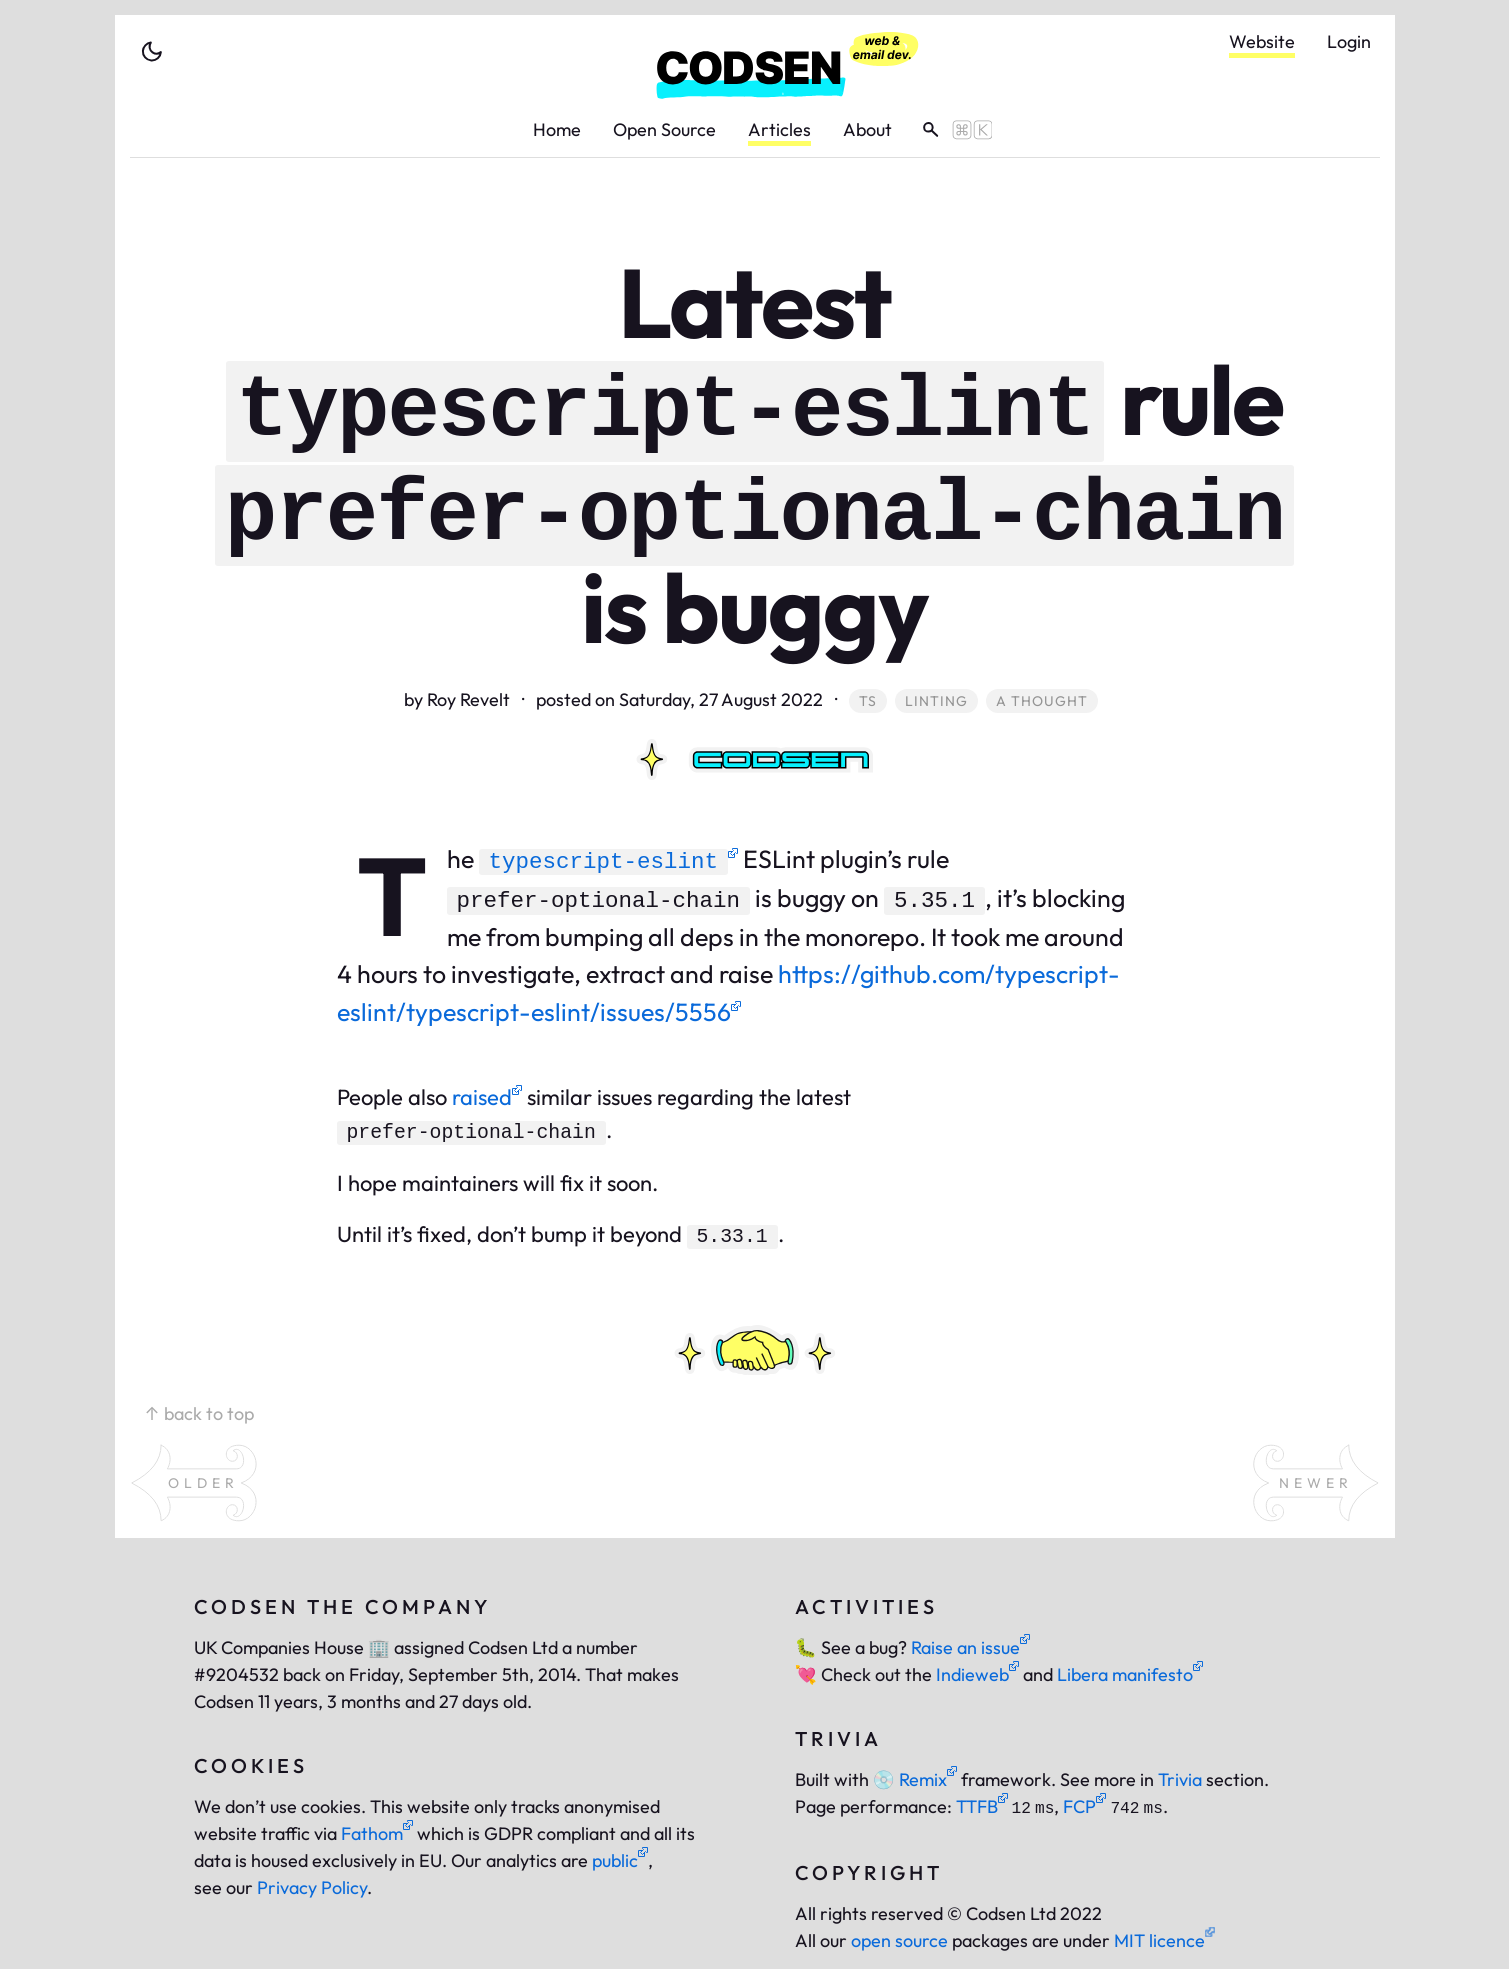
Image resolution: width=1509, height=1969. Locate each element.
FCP (1084, 1806)
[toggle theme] (152, 52)
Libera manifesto (1130, 1674)
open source (899, 1940)
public (620, 1860)
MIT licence (1164, 1940)
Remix (915, 1779)
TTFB (982, 1806)
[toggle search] (950, 130)
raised (487, 1097)
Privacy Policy (312, 1887)
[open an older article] (194, 1483)
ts (868, 701)
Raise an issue (970, 1647)
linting (936, 701)
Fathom (377, 1833)
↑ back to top (199, 1413)
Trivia (1180, 1779)
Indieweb (977, 1674)
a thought (1042, 701)
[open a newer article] (1316, 1483)
